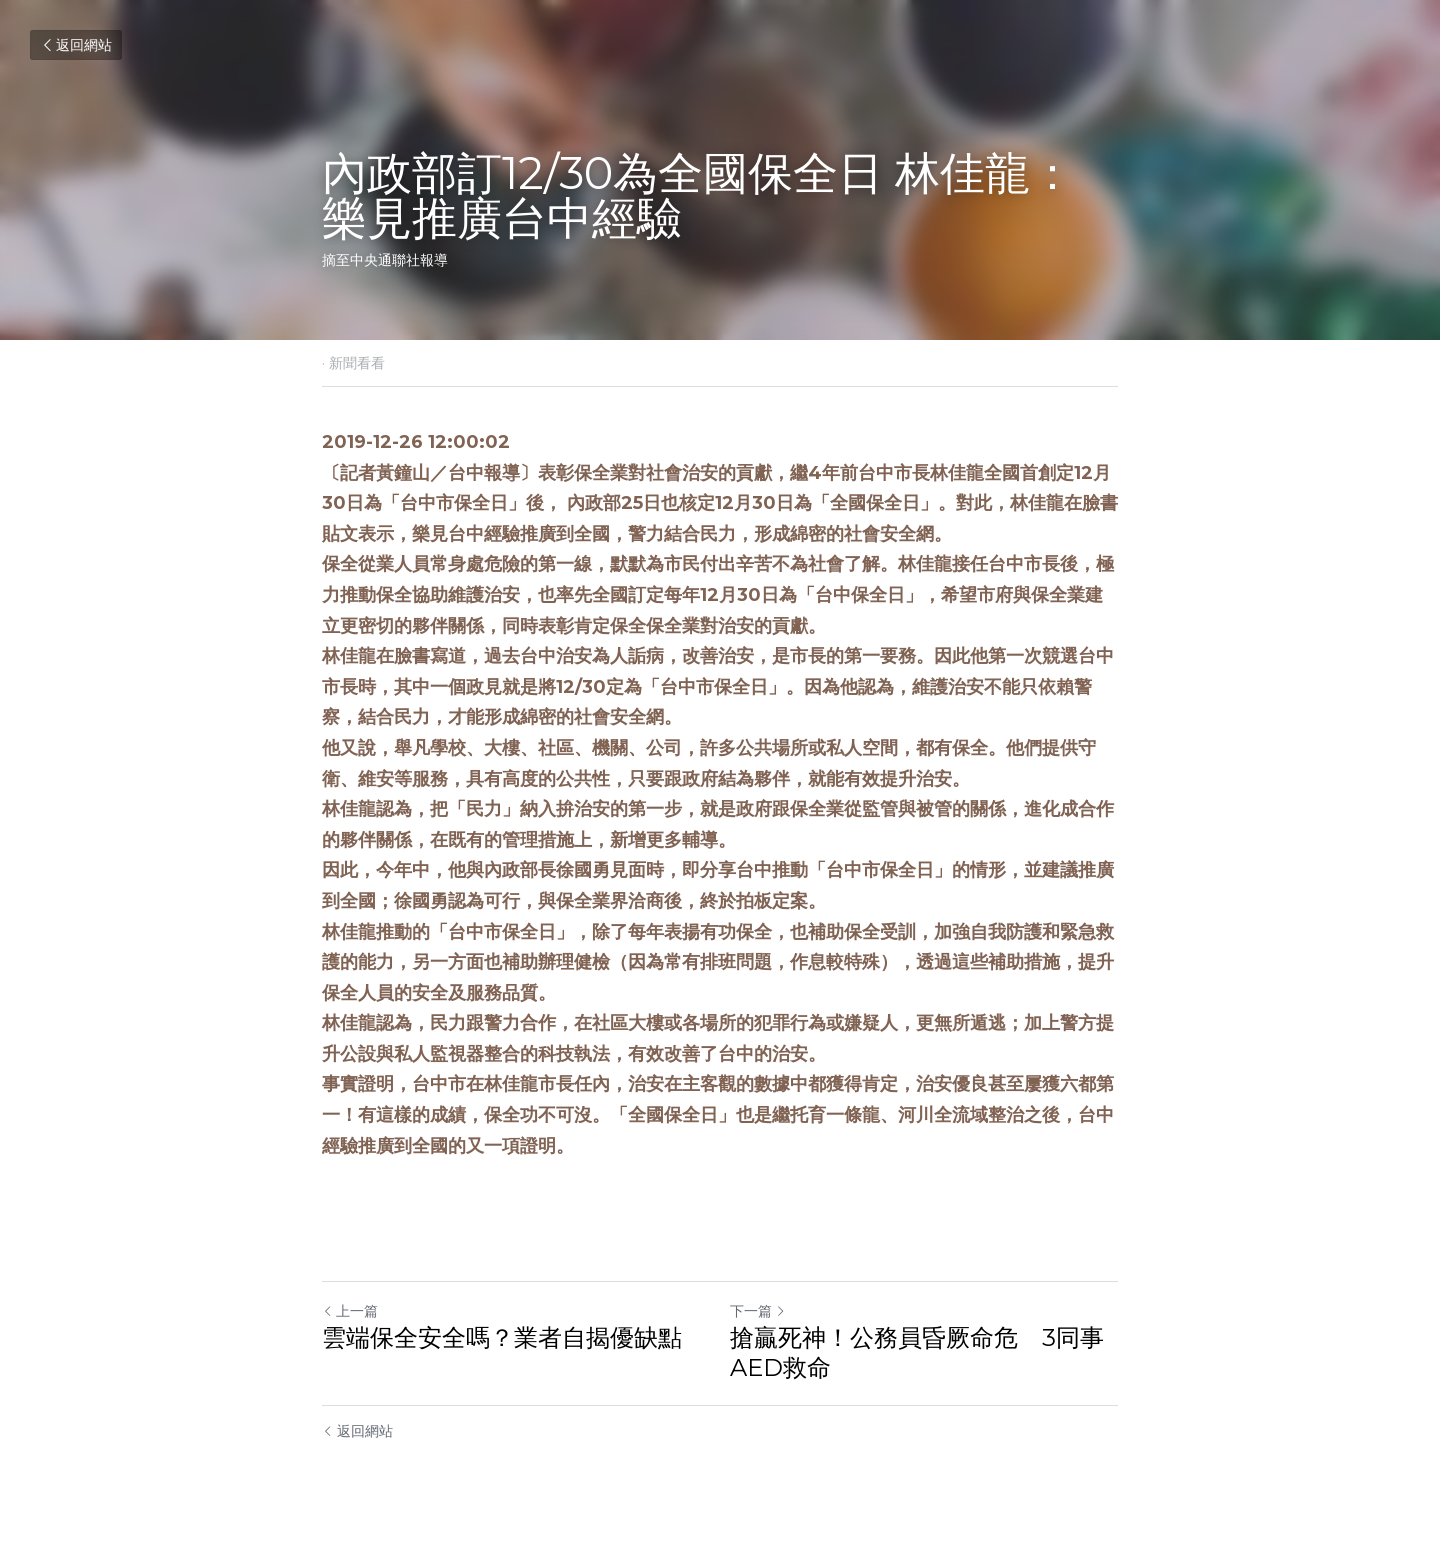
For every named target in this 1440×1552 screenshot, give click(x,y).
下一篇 (758, 1311)
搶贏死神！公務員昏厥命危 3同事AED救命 (917, 1352)
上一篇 (350, 1311)
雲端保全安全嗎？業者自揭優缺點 (502, 1337)
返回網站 (76, 45)
